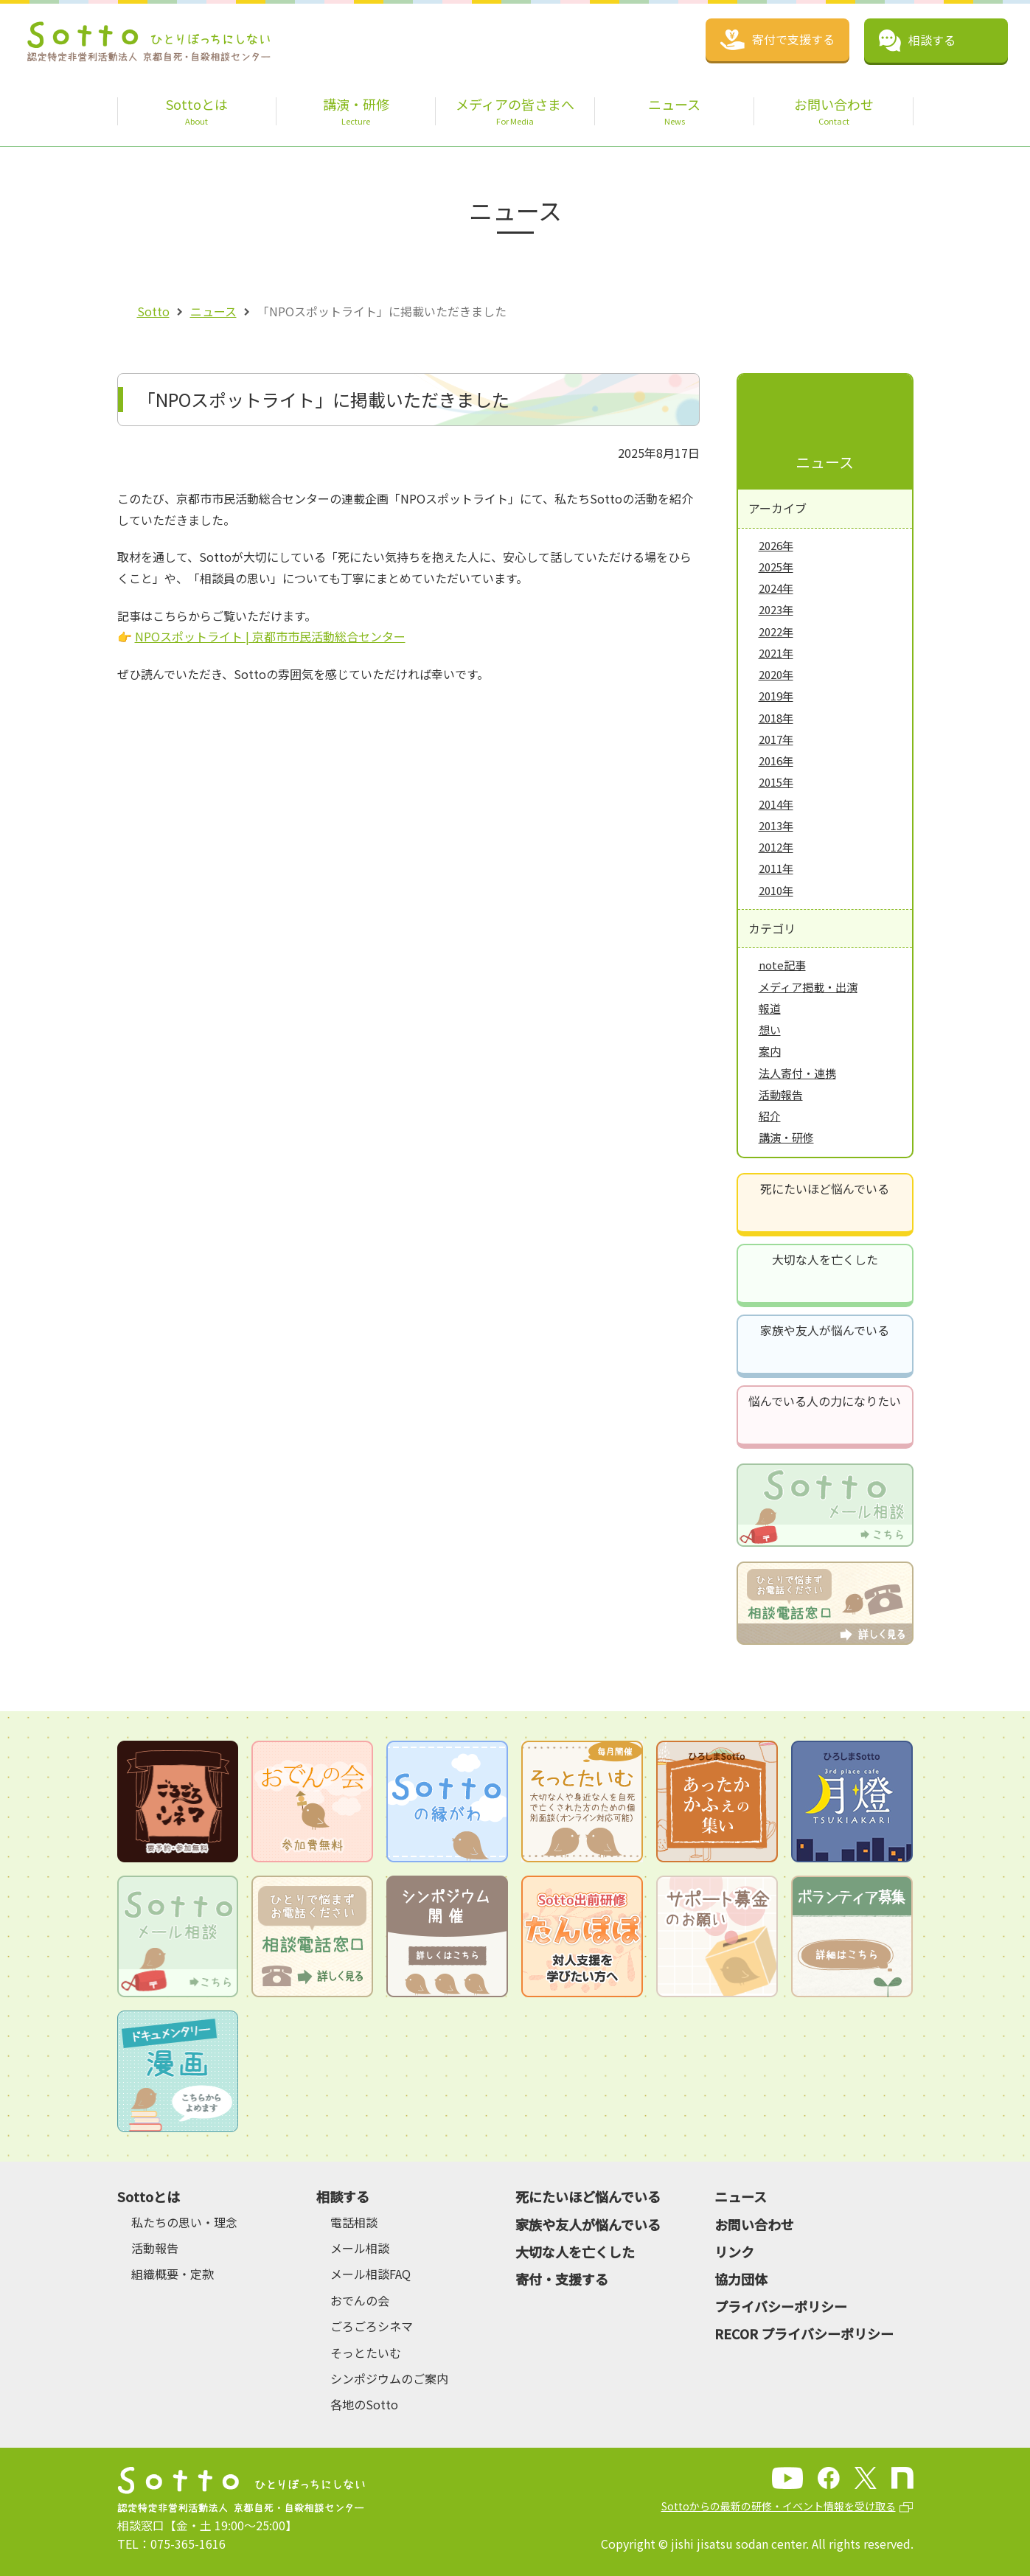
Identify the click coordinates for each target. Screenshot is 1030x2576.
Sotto (153, 311)
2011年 (776, 868)
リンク (734, 2251)
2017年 (776, 739)
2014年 (776, 804)
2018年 (776, 717)
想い (770, 1029)
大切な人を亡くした (825, 1259)
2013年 (776, 825)
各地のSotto (364, 2404)
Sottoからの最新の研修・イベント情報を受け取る (778, 2506)
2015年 (776, 782)
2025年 (776, 566)
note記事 (782, 964)
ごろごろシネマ (371, 2326)
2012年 (776, 846)
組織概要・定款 (172, 2274)
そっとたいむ (365, 2352)
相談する (342, 2196)
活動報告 (781, 1094)
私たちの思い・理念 (184, 2222)
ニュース (213, 311)
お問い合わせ (754, 2224)
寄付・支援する (561, 2278)
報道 (770, 1008)
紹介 (770, 1116)
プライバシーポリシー (780, 2306)
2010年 (776, 890)
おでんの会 (359, 2300)
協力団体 (741, 2278)
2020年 (776, 674)
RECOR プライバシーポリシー (804, 2333)
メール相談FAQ (370, 2274)
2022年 (776, 631)
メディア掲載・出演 (808, 987)
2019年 (776, 695)
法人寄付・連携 (797, 1073)
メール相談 (359, 2248)
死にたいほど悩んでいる (824, 1188)
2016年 (776, 760)
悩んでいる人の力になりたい (824, 1401)
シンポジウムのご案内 (389, 2378)
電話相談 (353, 2222)
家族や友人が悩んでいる (824, 1330)
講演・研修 (786, 1137)
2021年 (776, 653)
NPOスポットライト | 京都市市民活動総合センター (270, 636)
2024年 (776, 588)
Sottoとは (148, 2196)
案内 (770, 1051)
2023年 (776, 609)
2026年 (776, 545)
